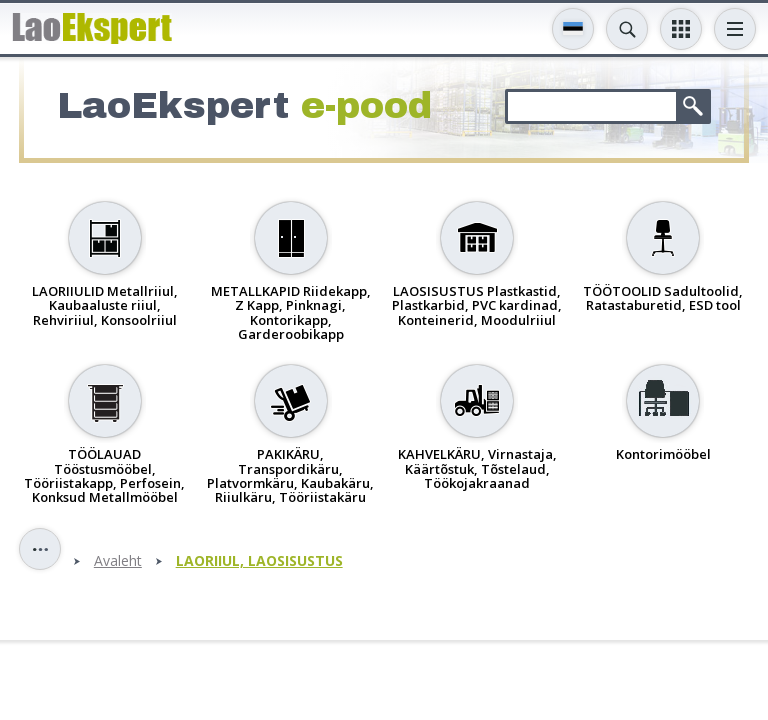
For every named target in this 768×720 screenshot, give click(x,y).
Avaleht (118, 561)
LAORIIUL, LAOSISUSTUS (259, 561)
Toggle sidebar (40, 549)
